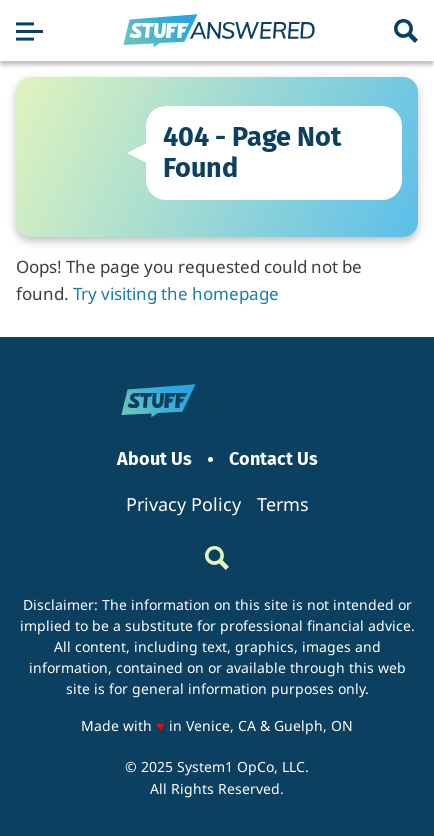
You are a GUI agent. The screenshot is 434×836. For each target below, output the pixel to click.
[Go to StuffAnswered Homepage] (219, 31)
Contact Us (273, 459)
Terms (283, 504)
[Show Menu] (29, 31)
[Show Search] (406, 31)
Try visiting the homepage (176, 293)
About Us (154, 459)
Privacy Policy (183, 504)
